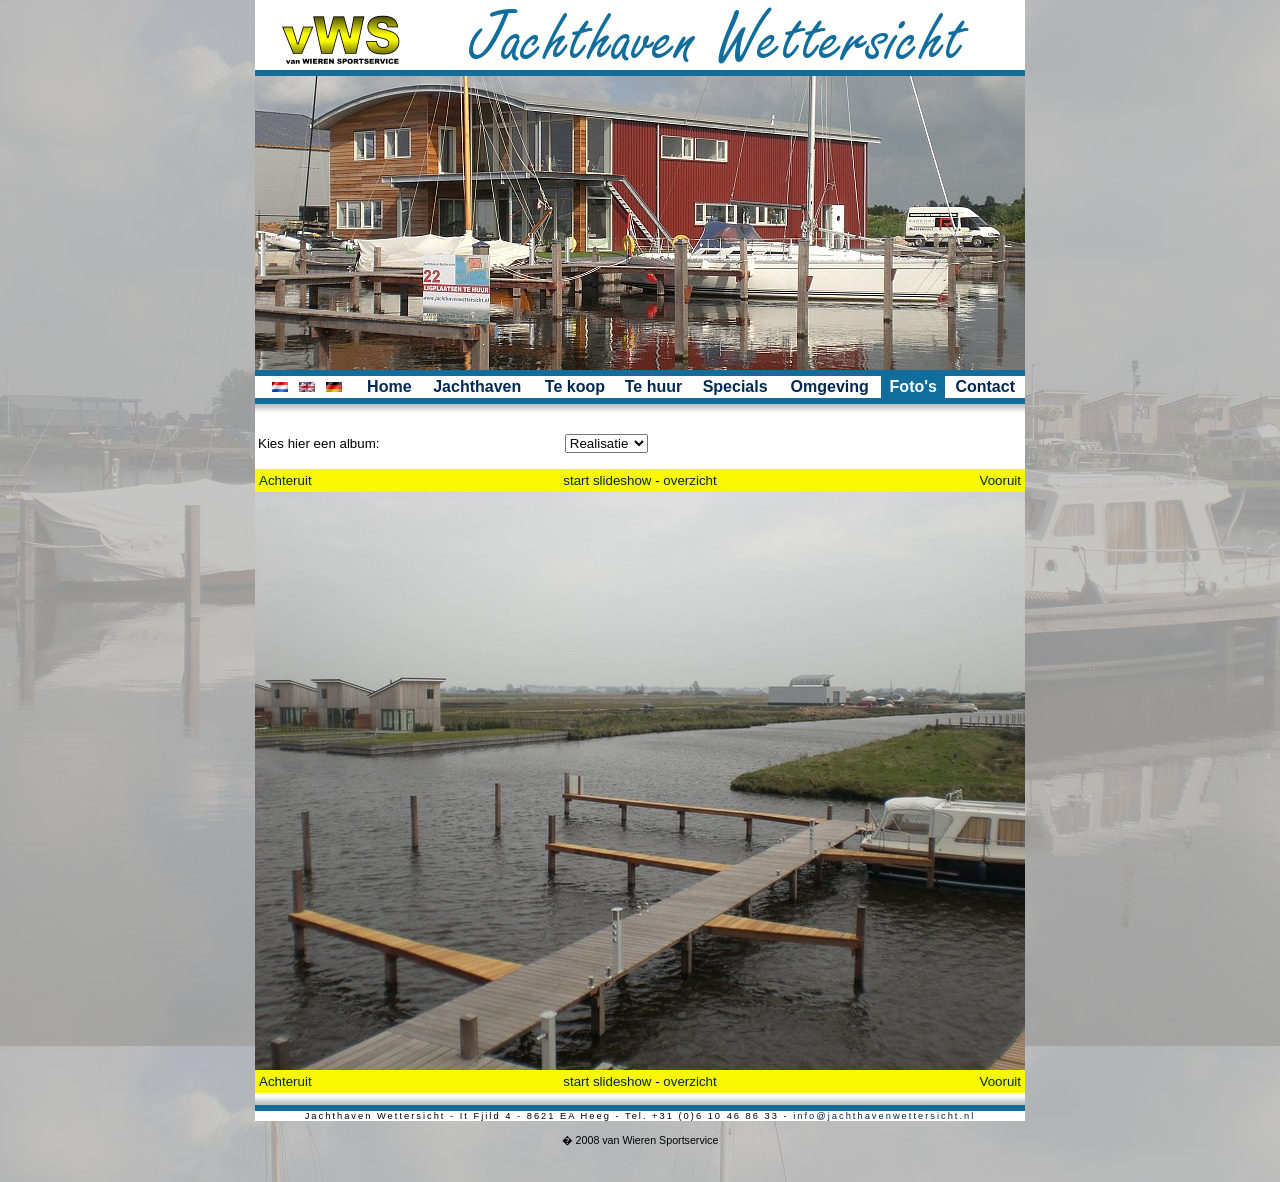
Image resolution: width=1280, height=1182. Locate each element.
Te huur (653, 386)
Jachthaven (477, 386)
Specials (735, 386)
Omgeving (830, 386)
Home (389, 386)
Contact (985, 386)
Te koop (575, 386)
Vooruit (1001, 480)
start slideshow (607, 480)
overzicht (689, 480)
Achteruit (285, 480)
